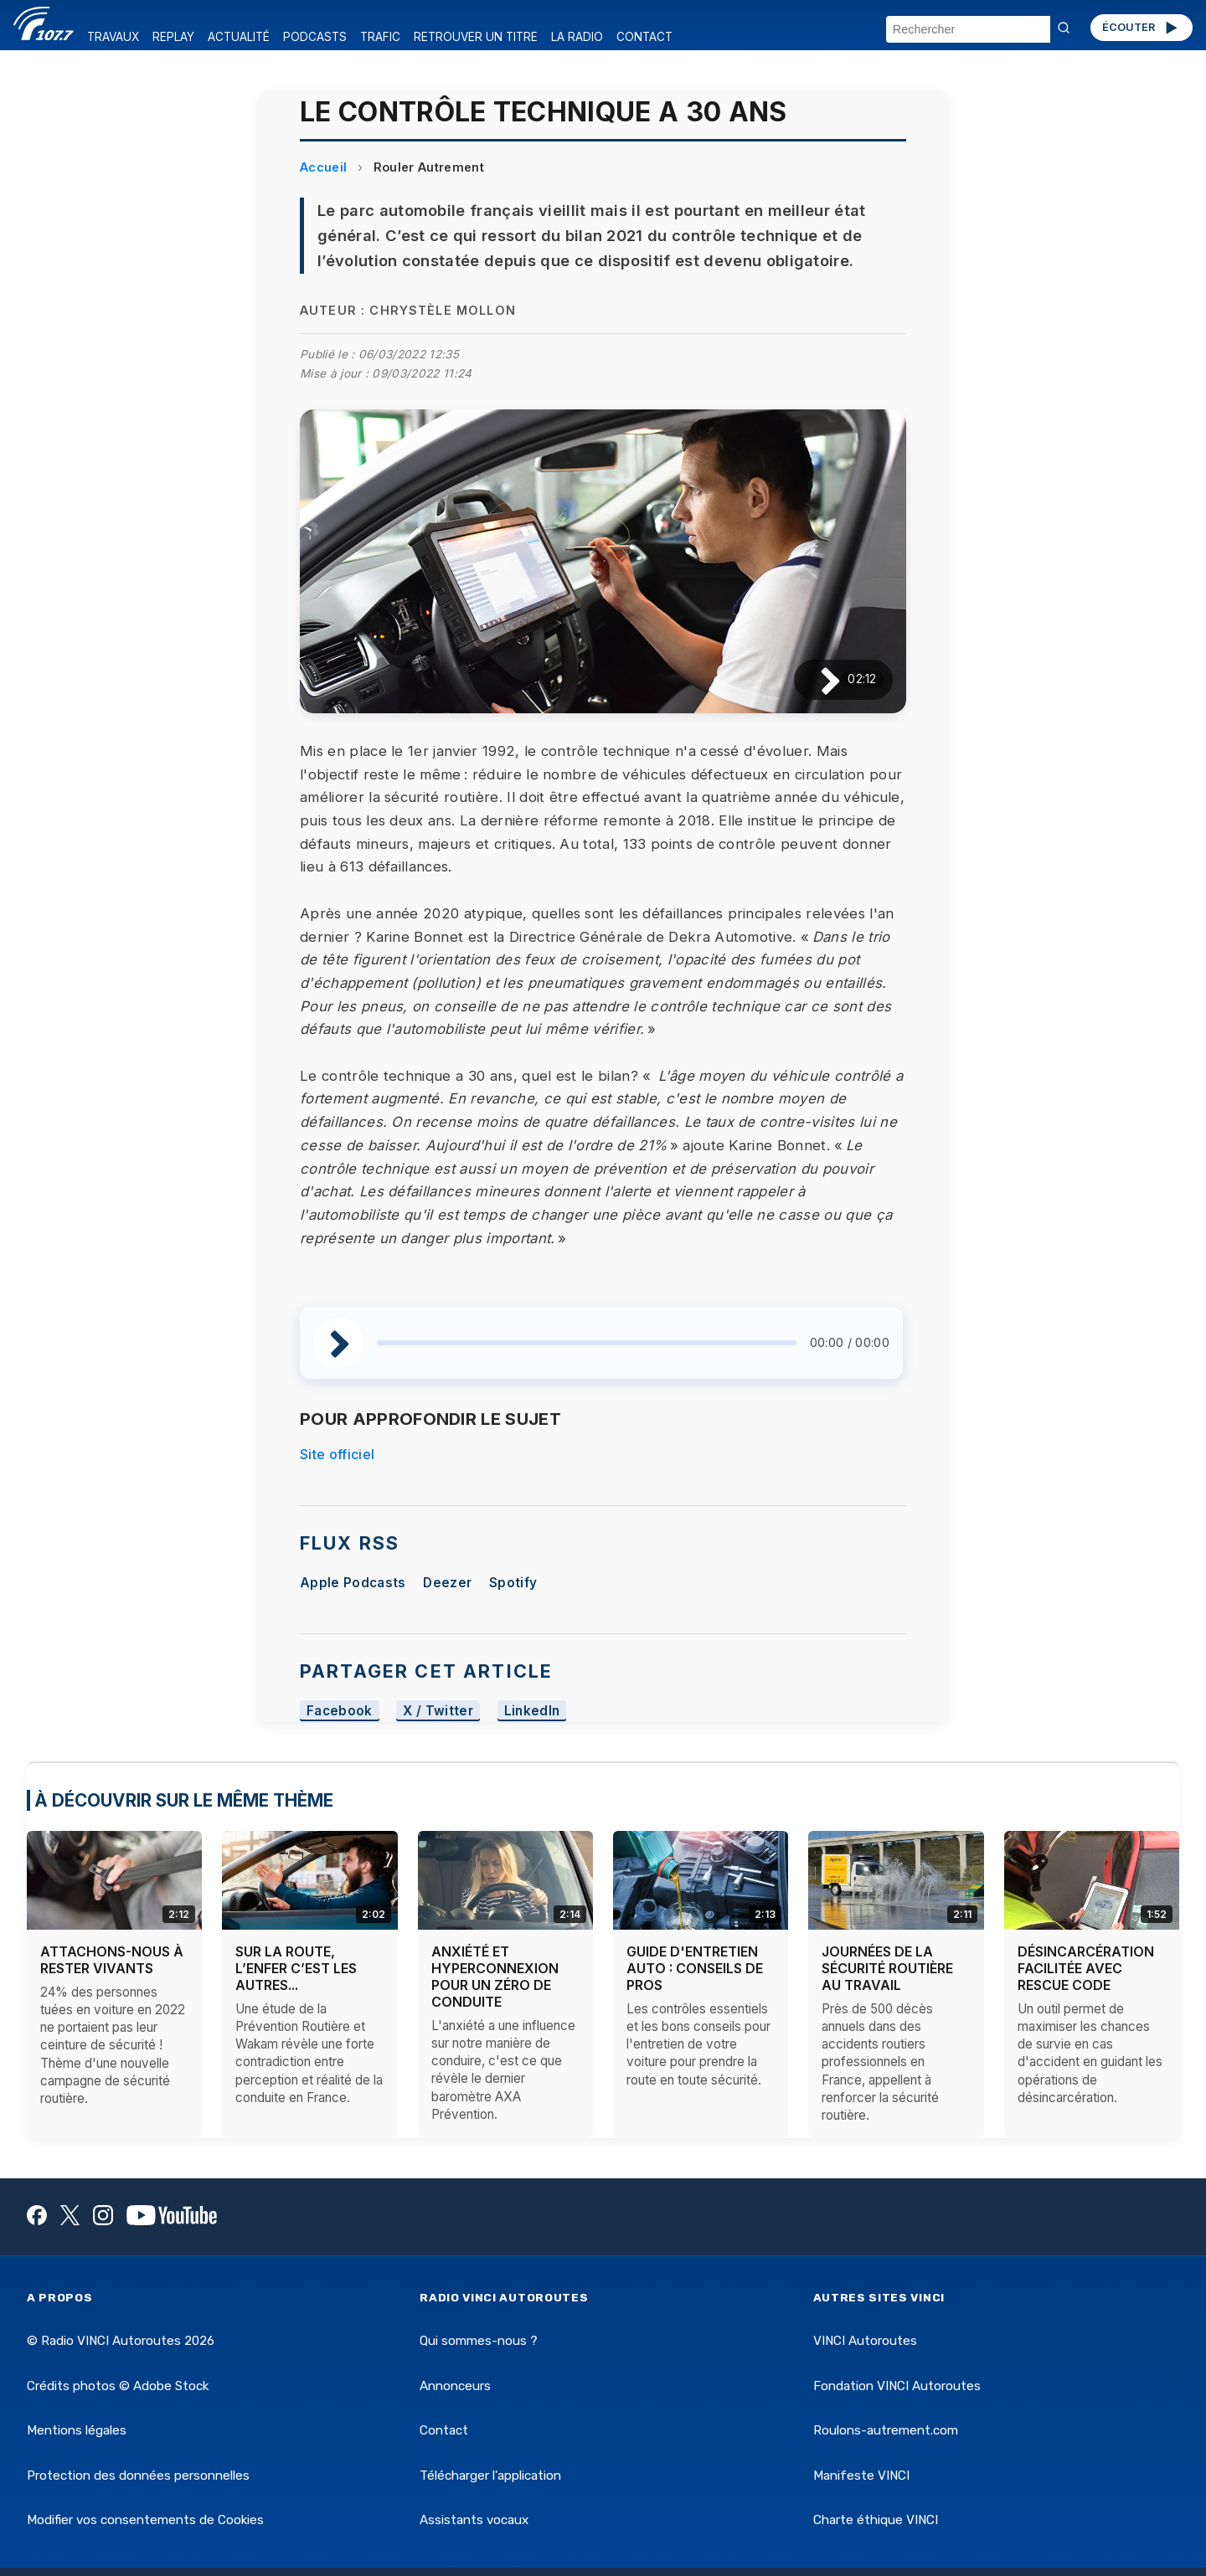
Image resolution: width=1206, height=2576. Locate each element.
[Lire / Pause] (817, 679)
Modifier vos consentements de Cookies (145, 2519)
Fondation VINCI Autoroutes (897, 2385)
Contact (444, 2430)
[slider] (586, 1342)
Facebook (340, 1711)
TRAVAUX (113, 37)
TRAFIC (380, 37)
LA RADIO (577, 37)
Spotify (513, 1583)
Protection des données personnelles (138, 2475)
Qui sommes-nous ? (479, 2340)
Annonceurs (455, 2385)
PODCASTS (315, 37)
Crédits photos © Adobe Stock (118, 2385)
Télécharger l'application (490, 2475)
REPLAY (173, 37)
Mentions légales (76, 2430)
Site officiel (337, 1454)
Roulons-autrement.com (885, 2430)
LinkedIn (532, 1711)
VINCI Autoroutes (865, 2340)
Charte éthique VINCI (875, 2519)
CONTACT (644, 37)
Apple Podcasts (352, 1583)
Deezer (447, 1583)
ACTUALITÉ (239, 37)
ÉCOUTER (1141, 27)
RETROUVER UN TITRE (476, 37)
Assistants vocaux (474, 2519)
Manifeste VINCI (861, 2475)
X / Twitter (438, 1711)
